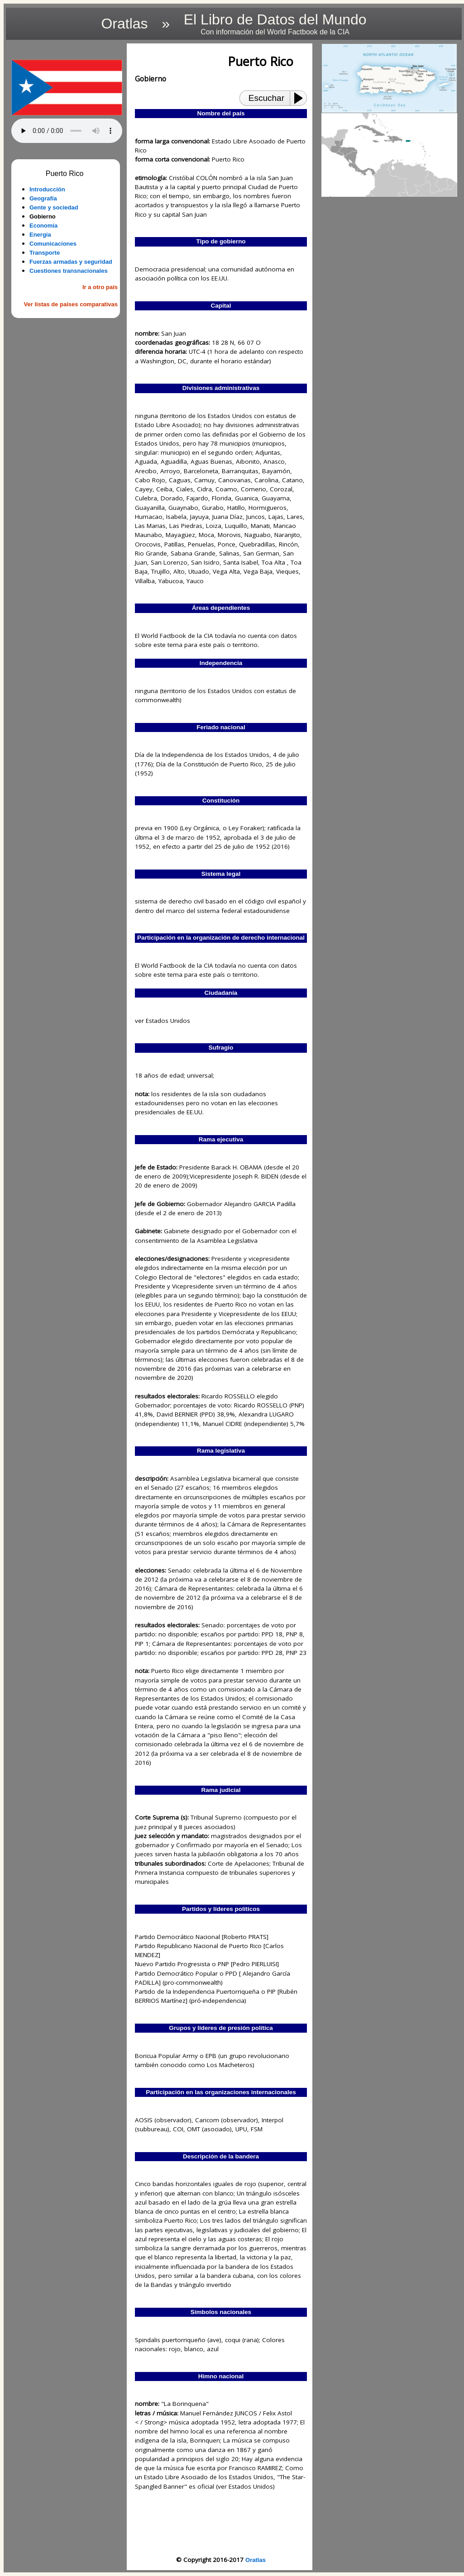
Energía (40, 234)
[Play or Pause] (301, 98)
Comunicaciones (53, 243)
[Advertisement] (66, 462)
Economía (43, 225)
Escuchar (266, 98)
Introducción (47, 189)
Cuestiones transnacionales (68, 270)
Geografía (43, 198)
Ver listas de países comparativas (71, 304)
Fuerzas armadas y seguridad (70, 261)
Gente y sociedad (53, 207)
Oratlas (255, 2560)
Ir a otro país (100, 287)
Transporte (44, 252)
